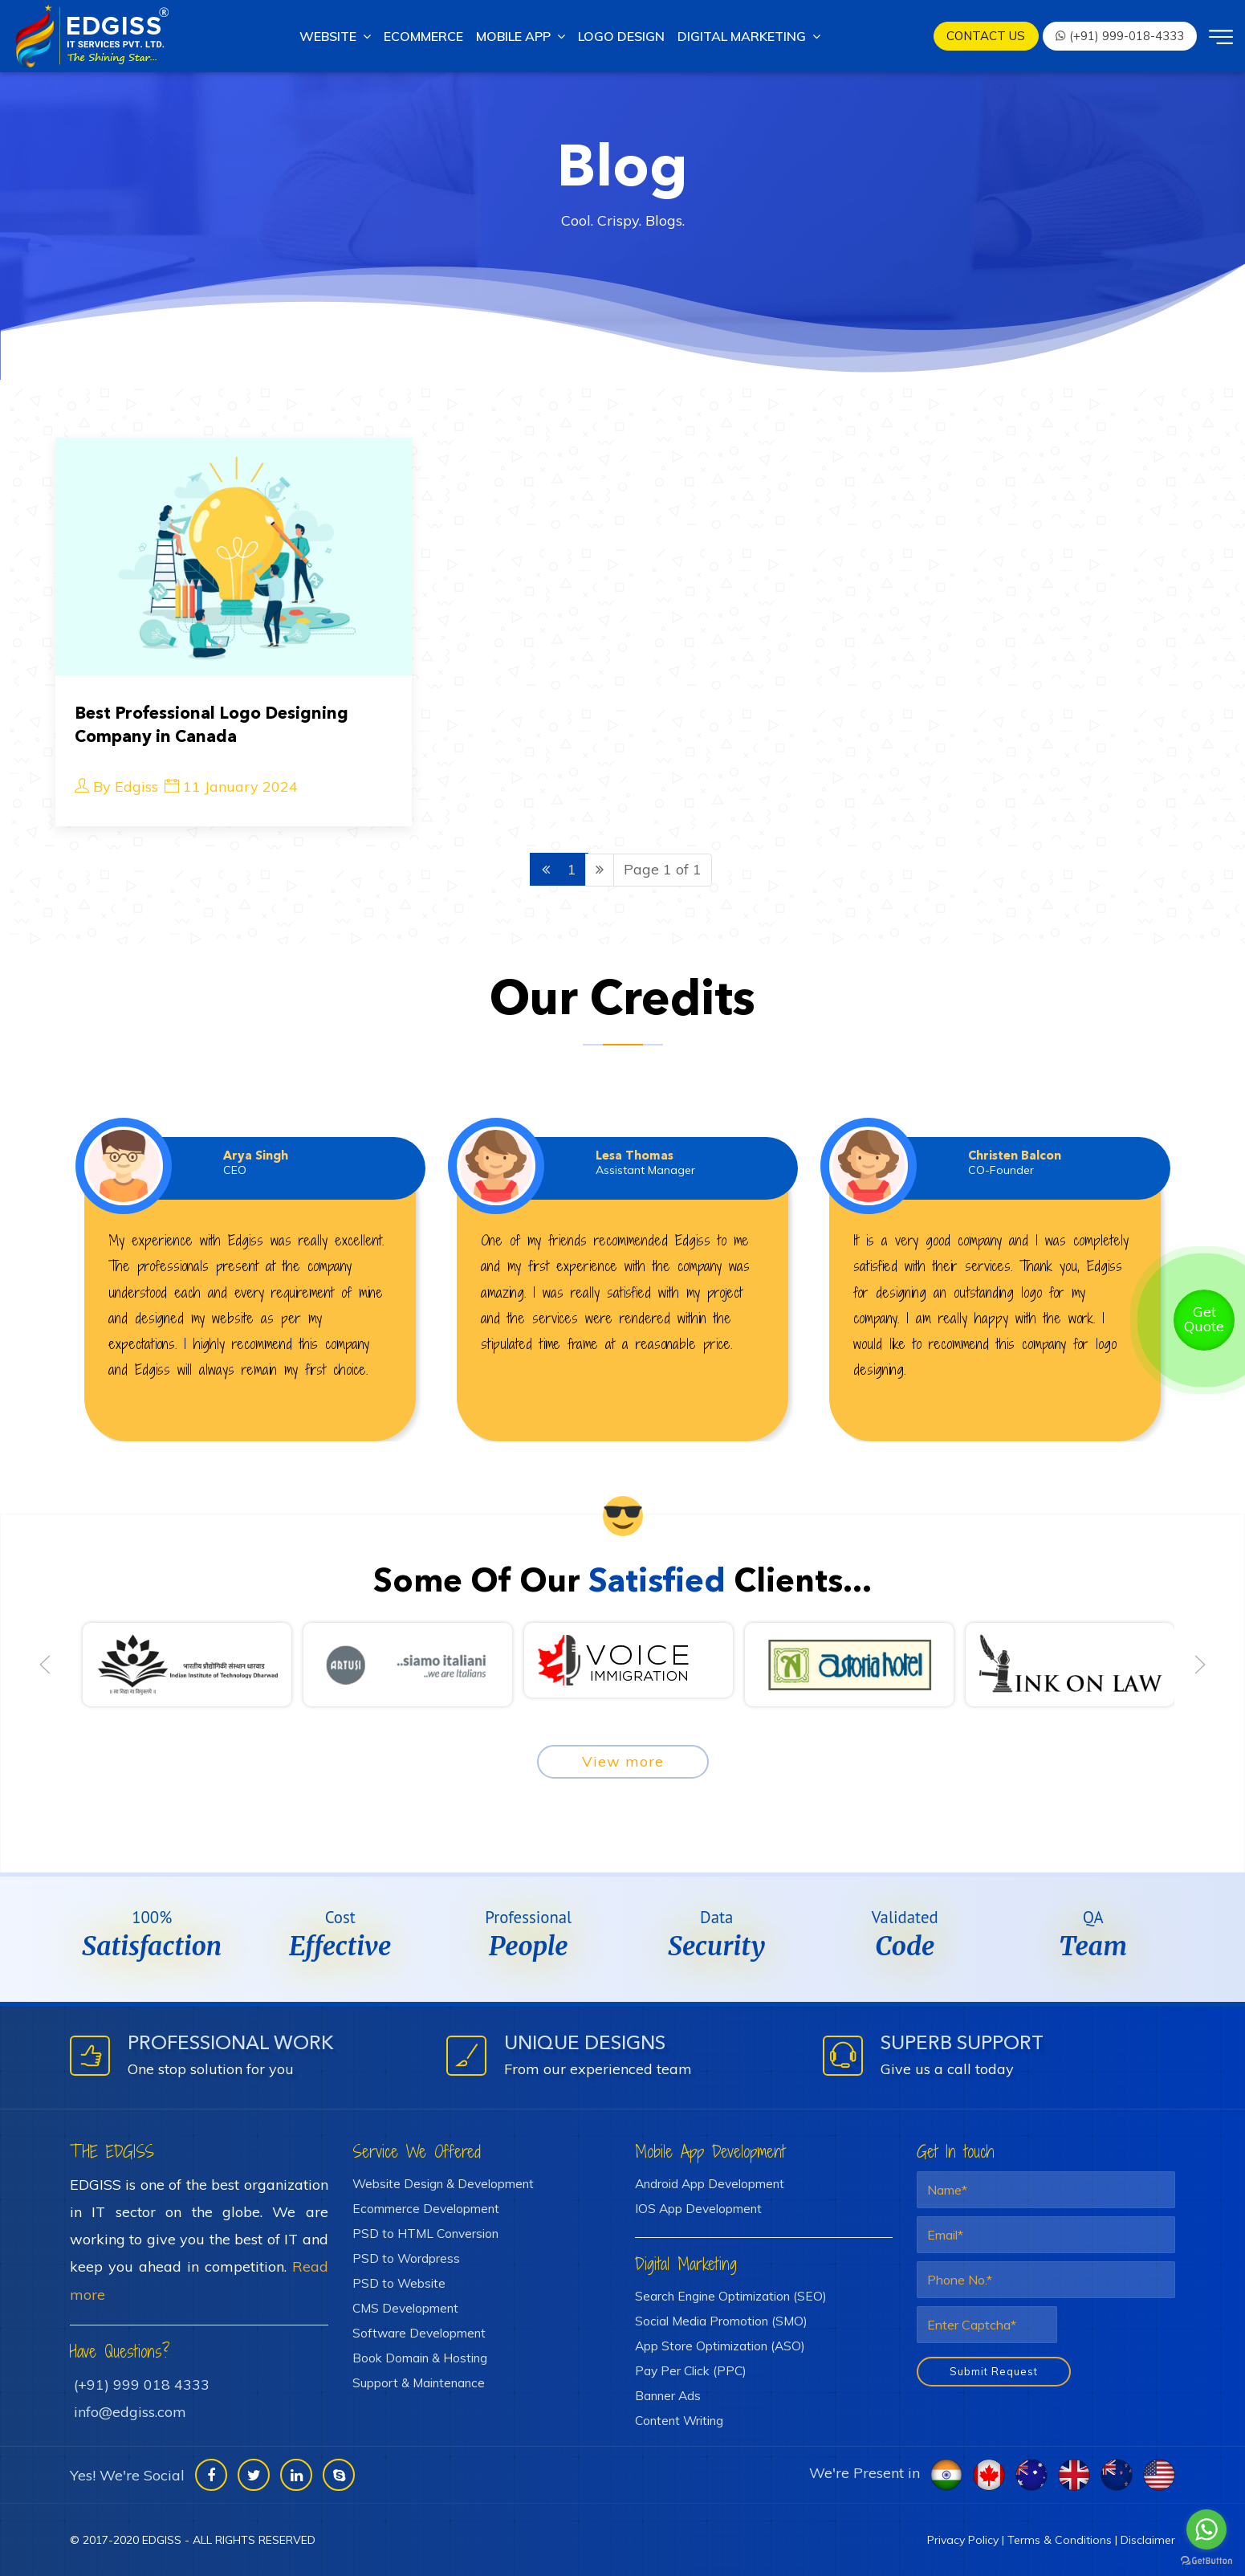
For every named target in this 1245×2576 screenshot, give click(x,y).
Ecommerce (423, 36)
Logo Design (621, 36)
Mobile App (520, 36)
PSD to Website (399, 2283)
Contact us (985, 35)
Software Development (419, 2333)
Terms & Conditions (1059, 2540)
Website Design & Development (443, 2183)
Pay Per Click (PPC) (691, 2370)
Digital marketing (748, 36)
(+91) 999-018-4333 (1119, 35)
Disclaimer (1148, 2540)
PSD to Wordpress (406, 2258)
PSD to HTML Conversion (425, 2233)
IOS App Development (698, 2208)
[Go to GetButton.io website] (1206, 2560)
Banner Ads (668, 2395)
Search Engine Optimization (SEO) (731, 2296)
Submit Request (994, 2371)
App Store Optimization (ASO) (720, 2346)
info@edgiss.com (130, 2412)
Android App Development (709, 2183)
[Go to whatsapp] (1206, 2529)
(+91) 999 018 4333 (142, 2384)
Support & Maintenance (418, 2382)
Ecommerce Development (425, 2208)
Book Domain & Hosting (419, 2358)
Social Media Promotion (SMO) (721, 2321)
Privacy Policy (963, 2540)
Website (335, 36)
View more (623, 1761)
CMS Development (405, 2308)
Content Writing (679, 2420)
